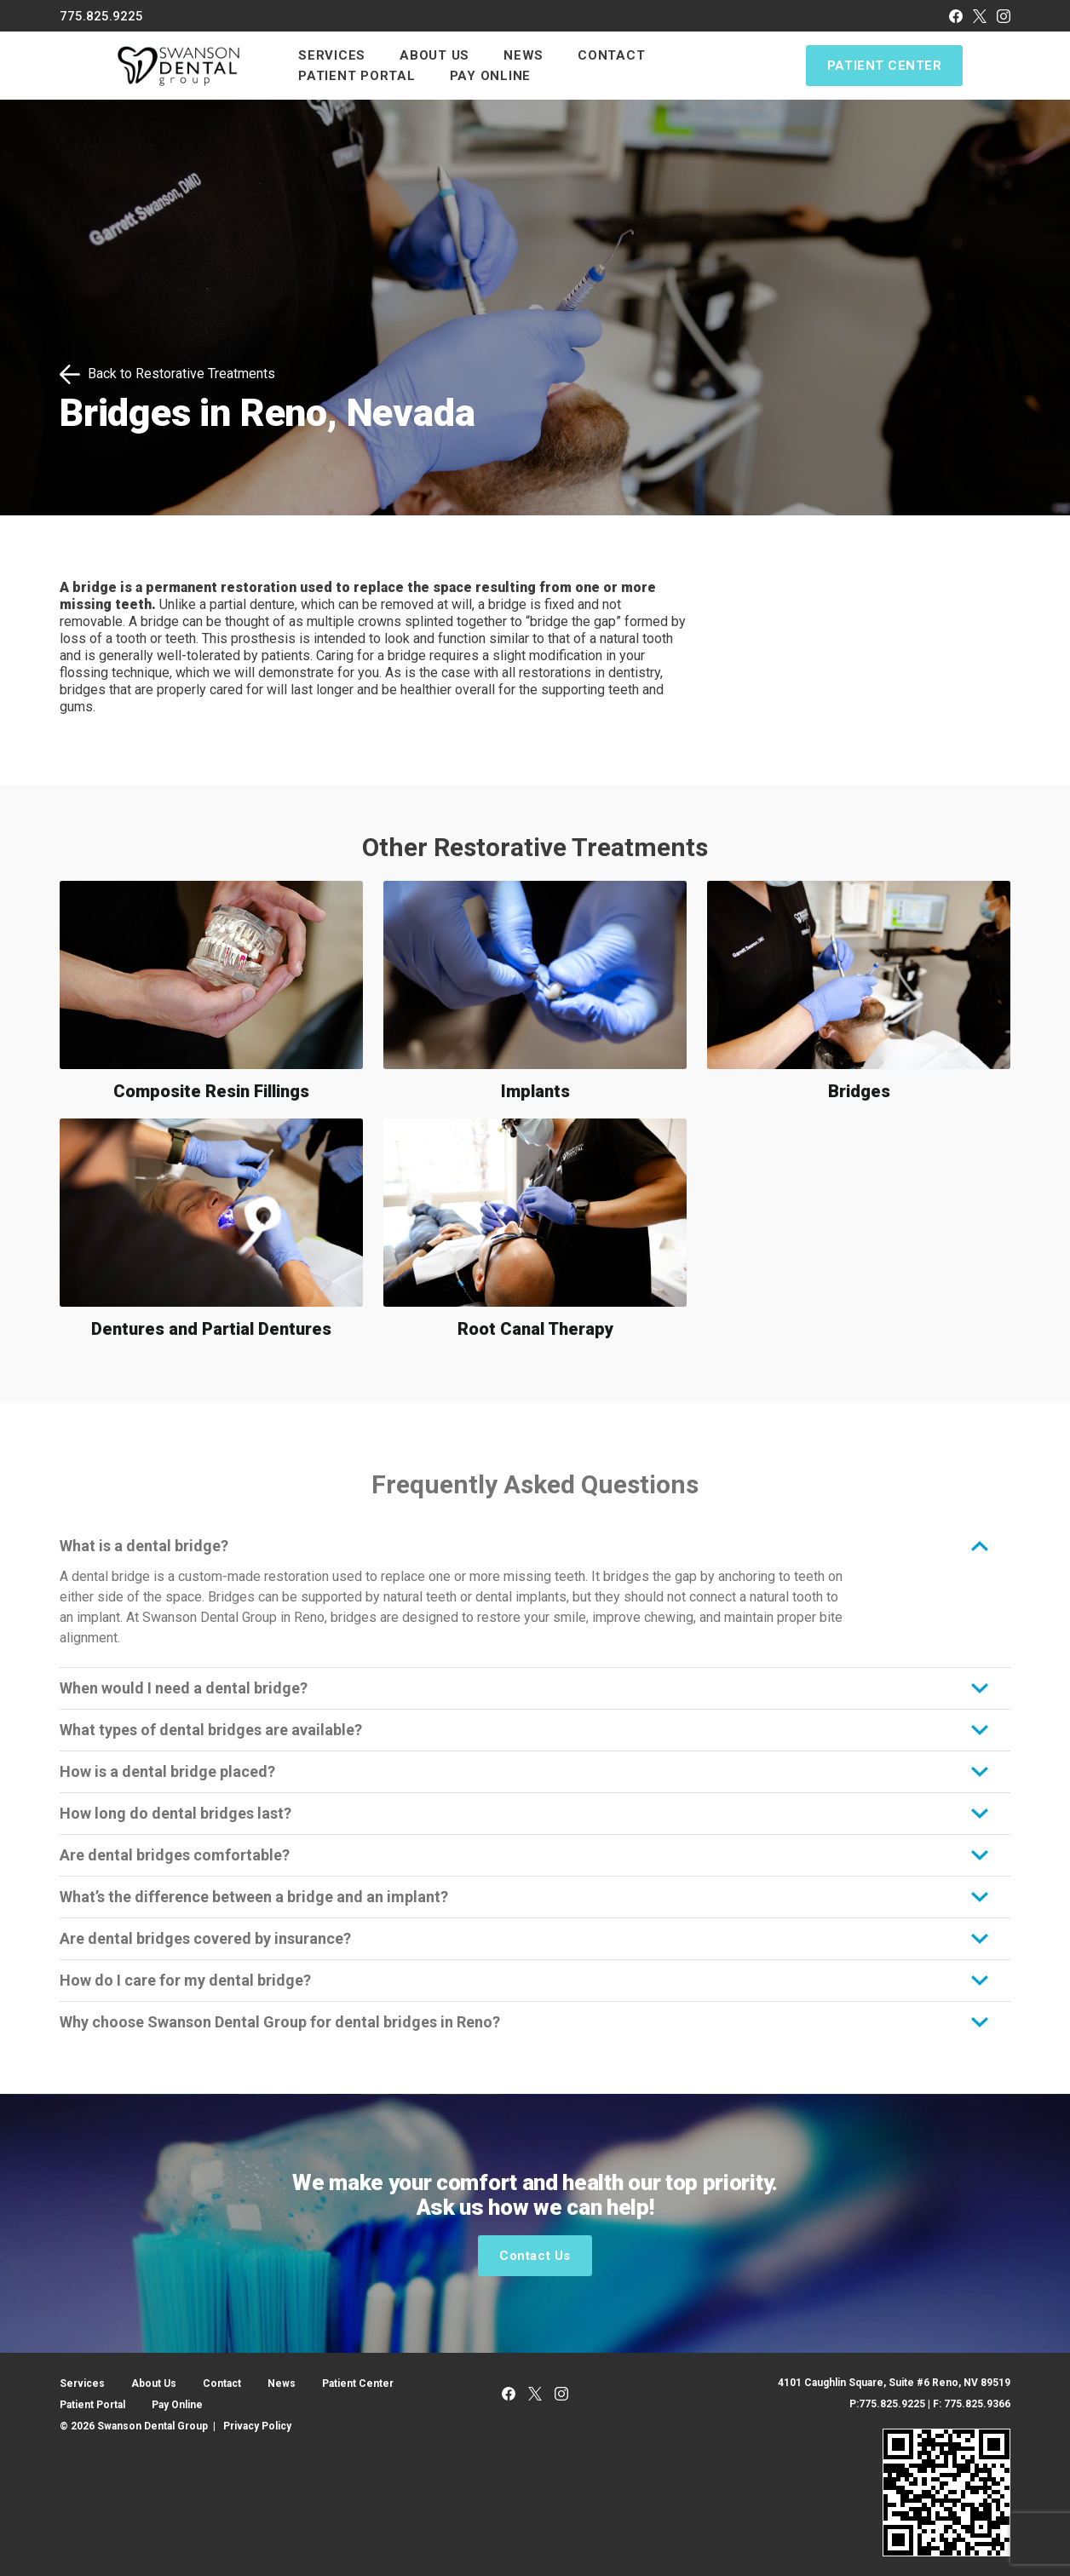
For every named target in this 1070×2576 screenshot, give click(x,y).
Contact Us (534, 2255)
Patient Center (884, 65)
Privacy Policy (257, 2426)
